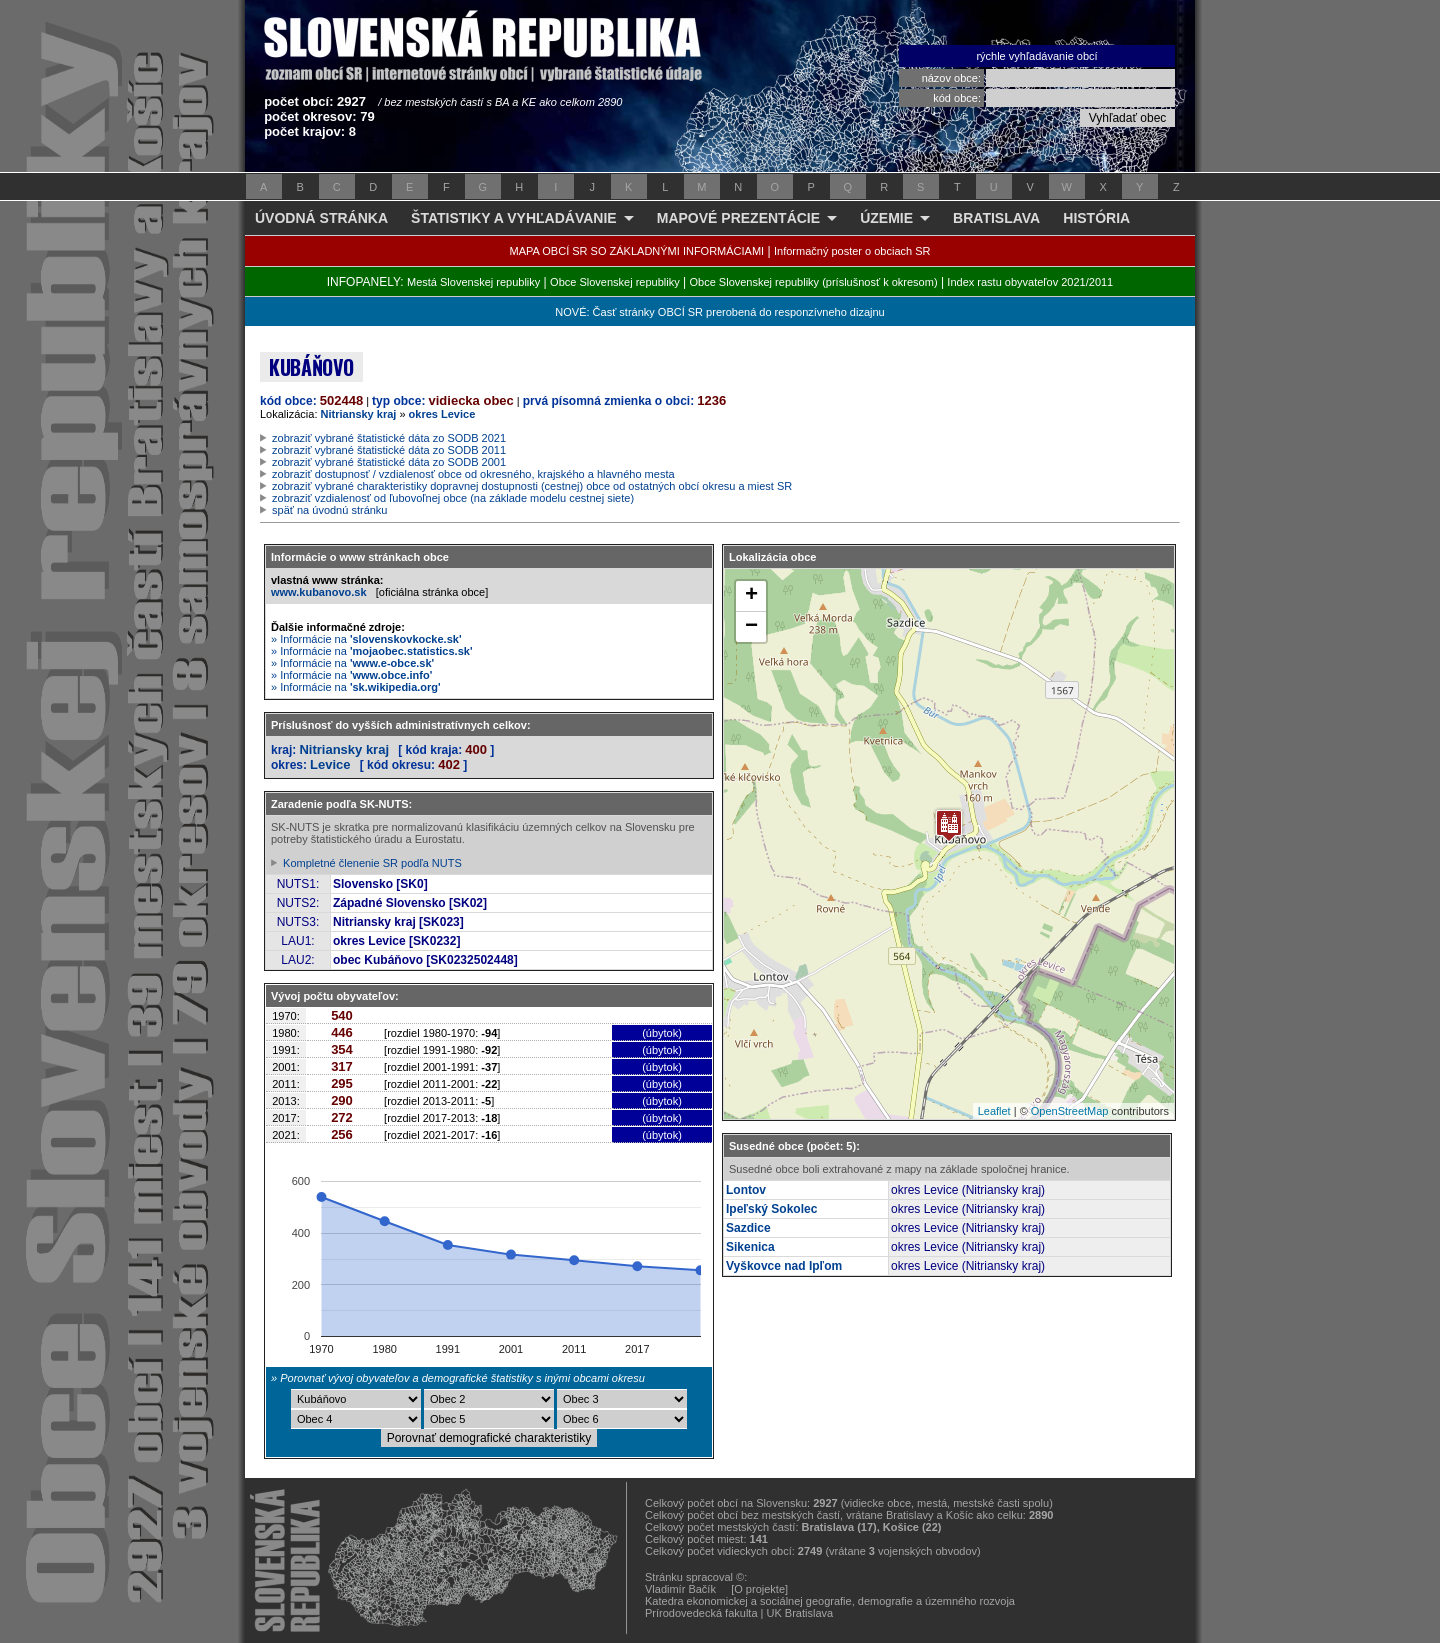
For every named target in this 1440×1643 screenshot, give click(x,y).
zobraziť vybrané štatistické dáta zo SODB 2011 (389, 450)
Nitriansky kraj (359, 414)
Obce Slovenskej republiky (615, 282)
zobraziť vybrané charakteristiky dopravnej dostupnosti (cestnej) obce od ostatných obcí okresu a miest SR (532, 486)
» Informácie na (366, 639)
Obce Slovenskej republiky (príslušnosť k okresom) (814, 282)
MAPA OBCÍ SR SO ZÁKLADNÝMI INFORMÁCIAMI (637, 251)
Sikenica (750, 1247)
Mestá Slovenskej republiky (473, 282)
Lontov (746, 1190)
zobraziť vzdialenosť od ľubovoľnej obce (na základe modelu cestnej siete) (453, 498)
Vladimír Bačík (680, 1589)
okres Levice (442, 414)
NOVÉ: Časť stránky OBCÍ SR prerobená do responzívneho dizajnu (719, 312)
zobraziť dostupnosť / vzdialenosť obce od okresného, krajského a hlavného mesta (473, 474)
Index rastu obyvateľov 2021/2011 (1030, 282)
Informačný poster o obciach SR (852, 251)
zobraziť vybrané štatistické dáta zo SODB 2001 (389, 462)
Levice (330, 764)
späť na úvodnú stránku (329, 510)
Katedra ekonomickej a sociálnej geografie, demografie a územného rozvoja (830, 1601)
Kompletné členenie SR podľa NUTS (372, 863)
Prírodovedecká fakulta (701, 1613)
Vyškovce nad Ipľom (784, 1266)
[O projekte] (759, 1589)
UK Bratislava (800, 1613)
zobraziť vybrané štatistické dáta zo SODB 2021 (389, 438)
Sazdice (748, 1228)
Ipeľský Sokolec (771, 1209)
